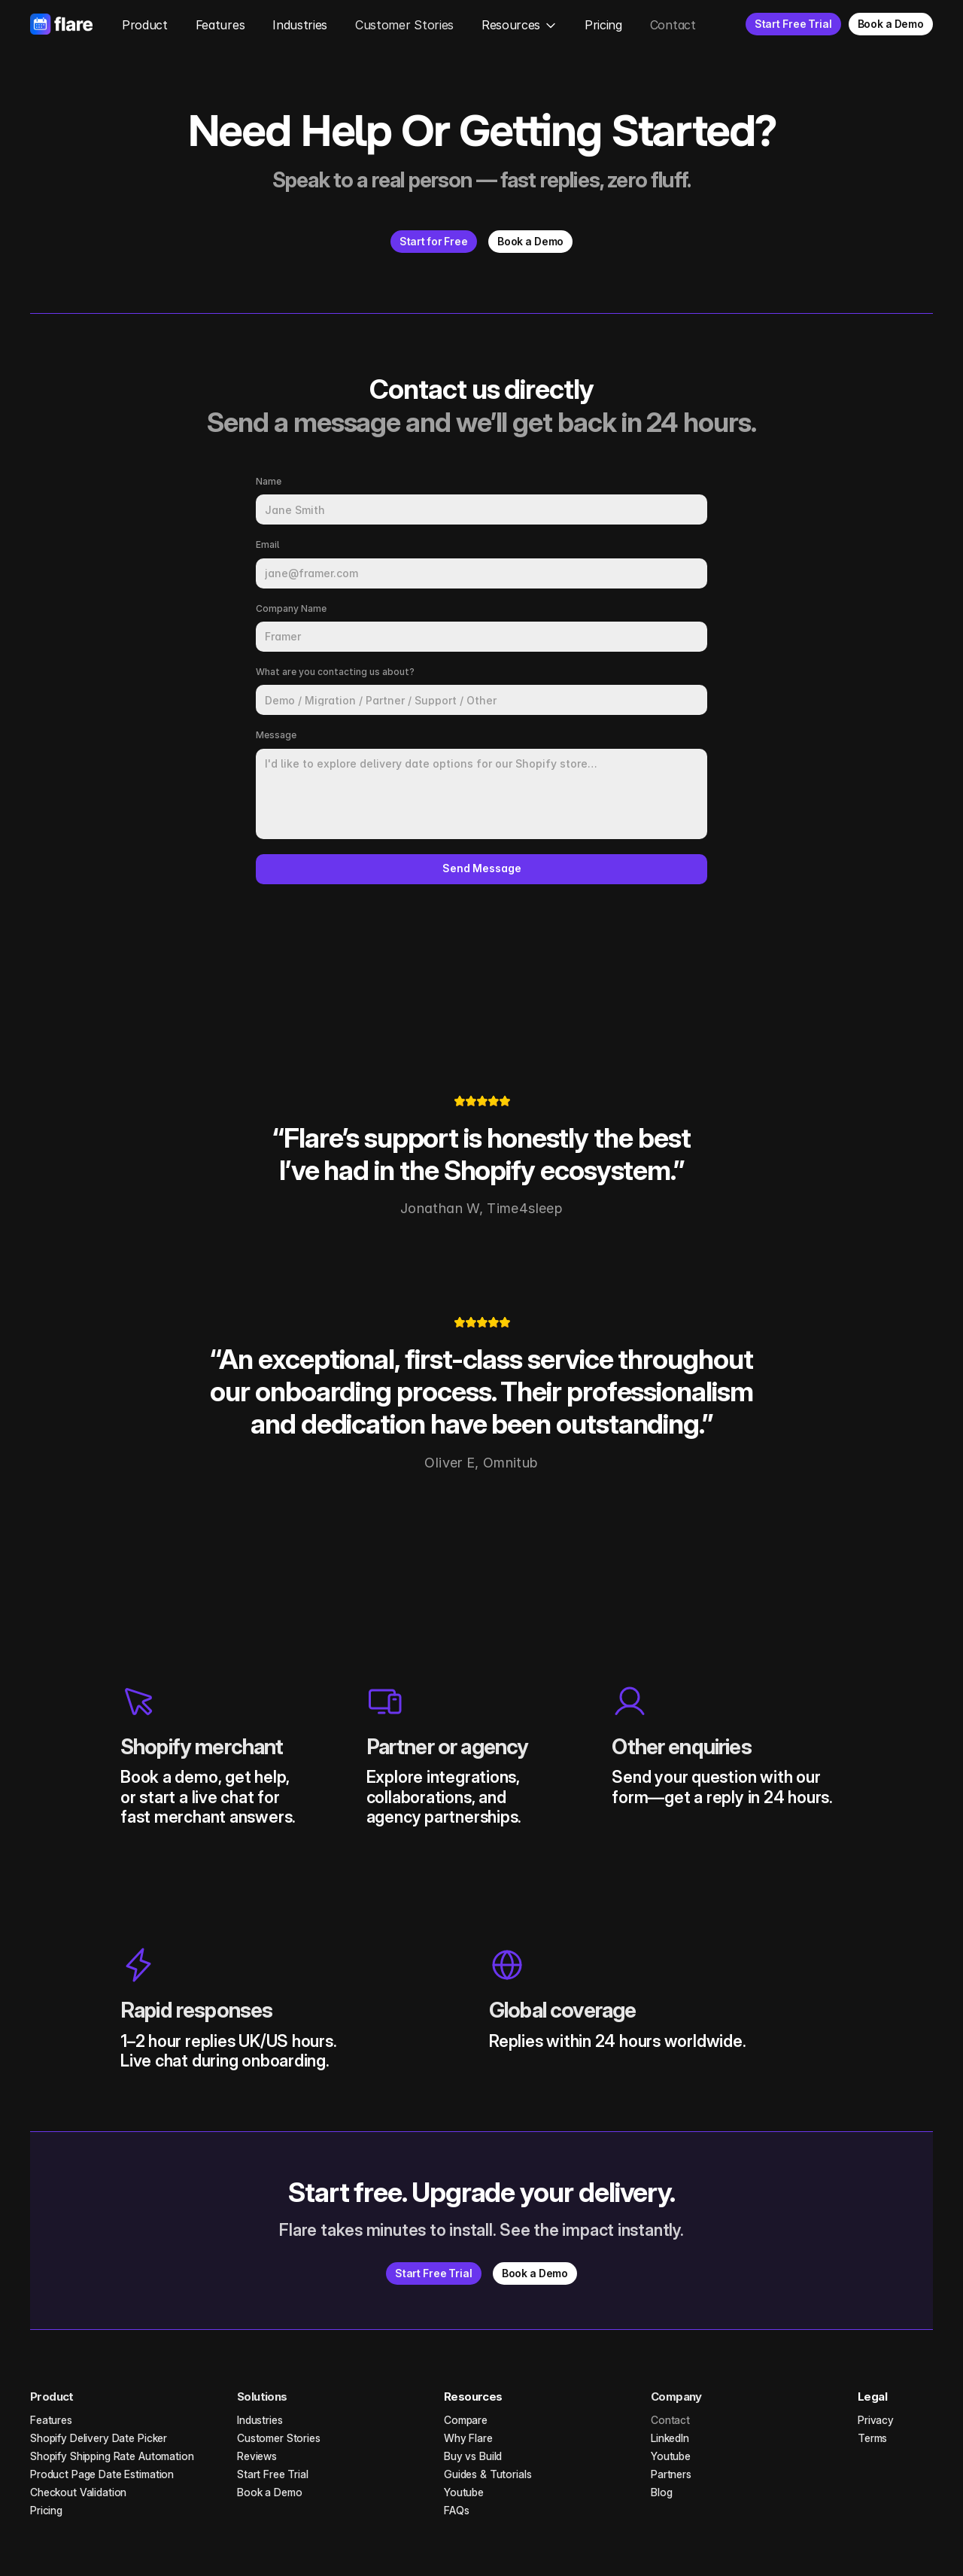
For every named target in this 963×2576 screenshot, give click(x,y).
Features (220, 24)
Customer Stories (404, 24)
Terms (872, 2438)
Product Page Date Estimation (102, 2474)
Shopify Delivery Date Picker (98, 2438)
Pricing (603, 24)
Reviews (257, 2456)
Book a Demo (269, 2492)
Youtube (464, 2492)
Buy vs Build (473, 2456)
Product (145, 24)
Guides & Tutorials (487, 2474)
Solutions (262, 2396)
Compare (466, 2419)
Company (676, 2396)
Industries (299, 24)
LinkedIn (670, 2438)
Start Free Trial (272, 2474)
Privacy (876, 2419)
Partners (671, 2474)
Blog (661, 2492)
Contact (673, 24)
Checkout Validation (78, 2492)
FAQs (456, 2510)
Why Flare (468, 2438)
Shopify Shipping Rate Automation (112, 2456)
